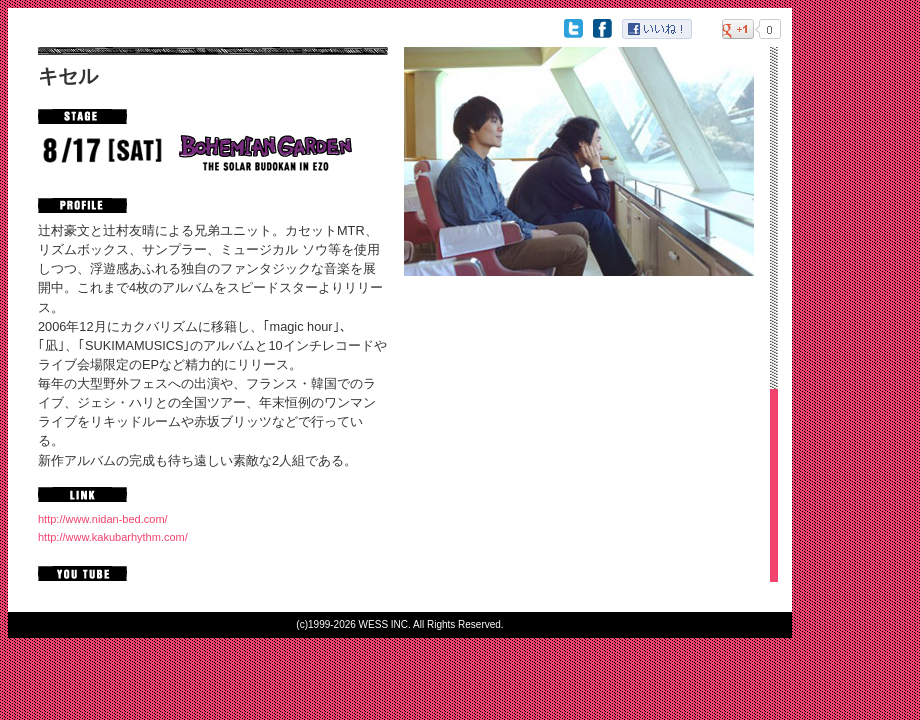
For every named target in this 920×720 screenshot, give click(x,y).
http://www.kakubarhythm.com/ (113, 537)
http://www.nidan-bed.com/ (103, 519)
